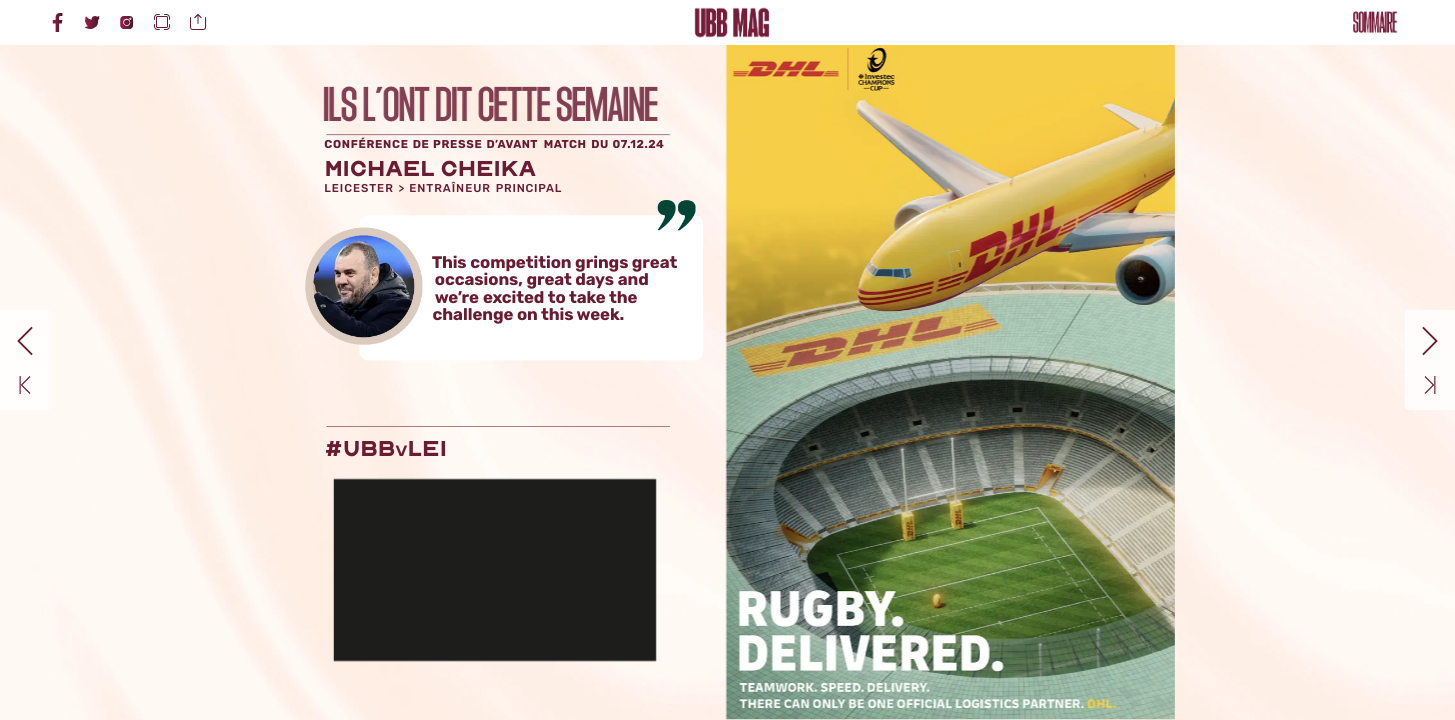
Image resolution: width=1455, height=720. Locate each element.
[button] (162, 22)
